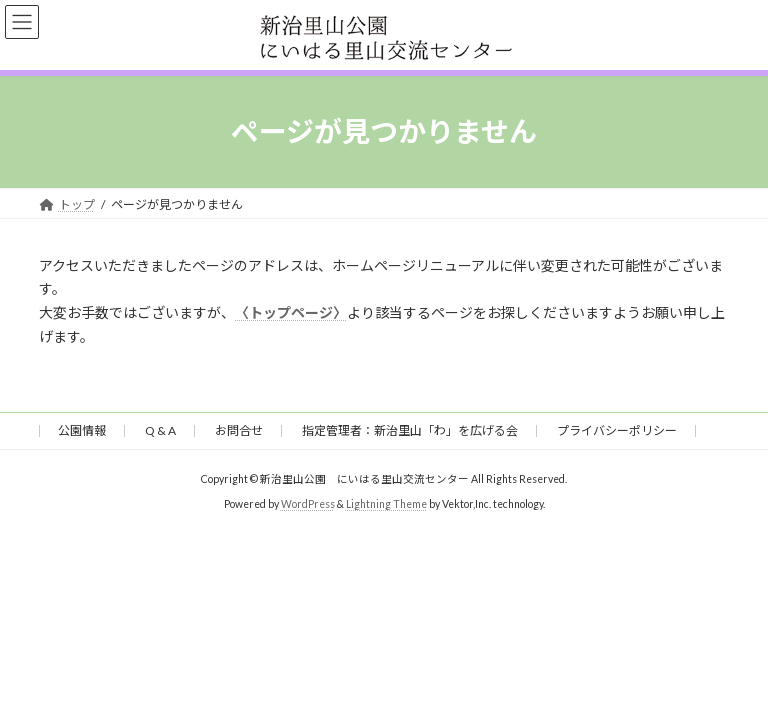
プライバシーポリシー (617, 430)
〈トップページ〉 (291, 312)
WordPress (308, 504)
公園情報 (82, 430)
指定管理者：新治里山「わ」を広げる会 (410, 430)
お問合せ (239, 430)
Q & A (160, 430)
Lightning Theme (386, 504)
